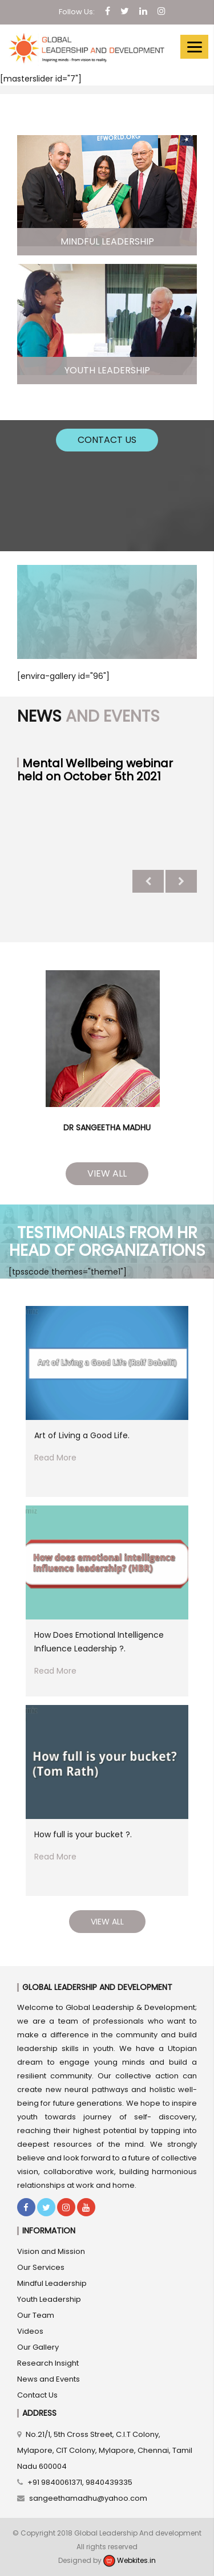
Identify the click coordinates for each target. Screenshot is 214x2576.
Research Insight (48, 2363)
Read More (55, 1457)
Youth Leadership (49, 2299)
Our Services (40, 2267)
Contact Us (107, 439)
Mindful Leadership (52, 2283)
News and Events (48, 2379)
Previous (148, 881)
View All (107, 1173)
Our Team (35, 2315)
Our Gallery (38, 2347)
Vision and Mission (51, 2251)
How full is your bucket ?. (83, 1834)
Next (181, 881)
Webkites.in (129, 2560)
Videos (30, 2331)
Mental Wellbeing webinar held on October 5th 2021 (95, 769)
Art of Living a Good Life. (82, 1435)
